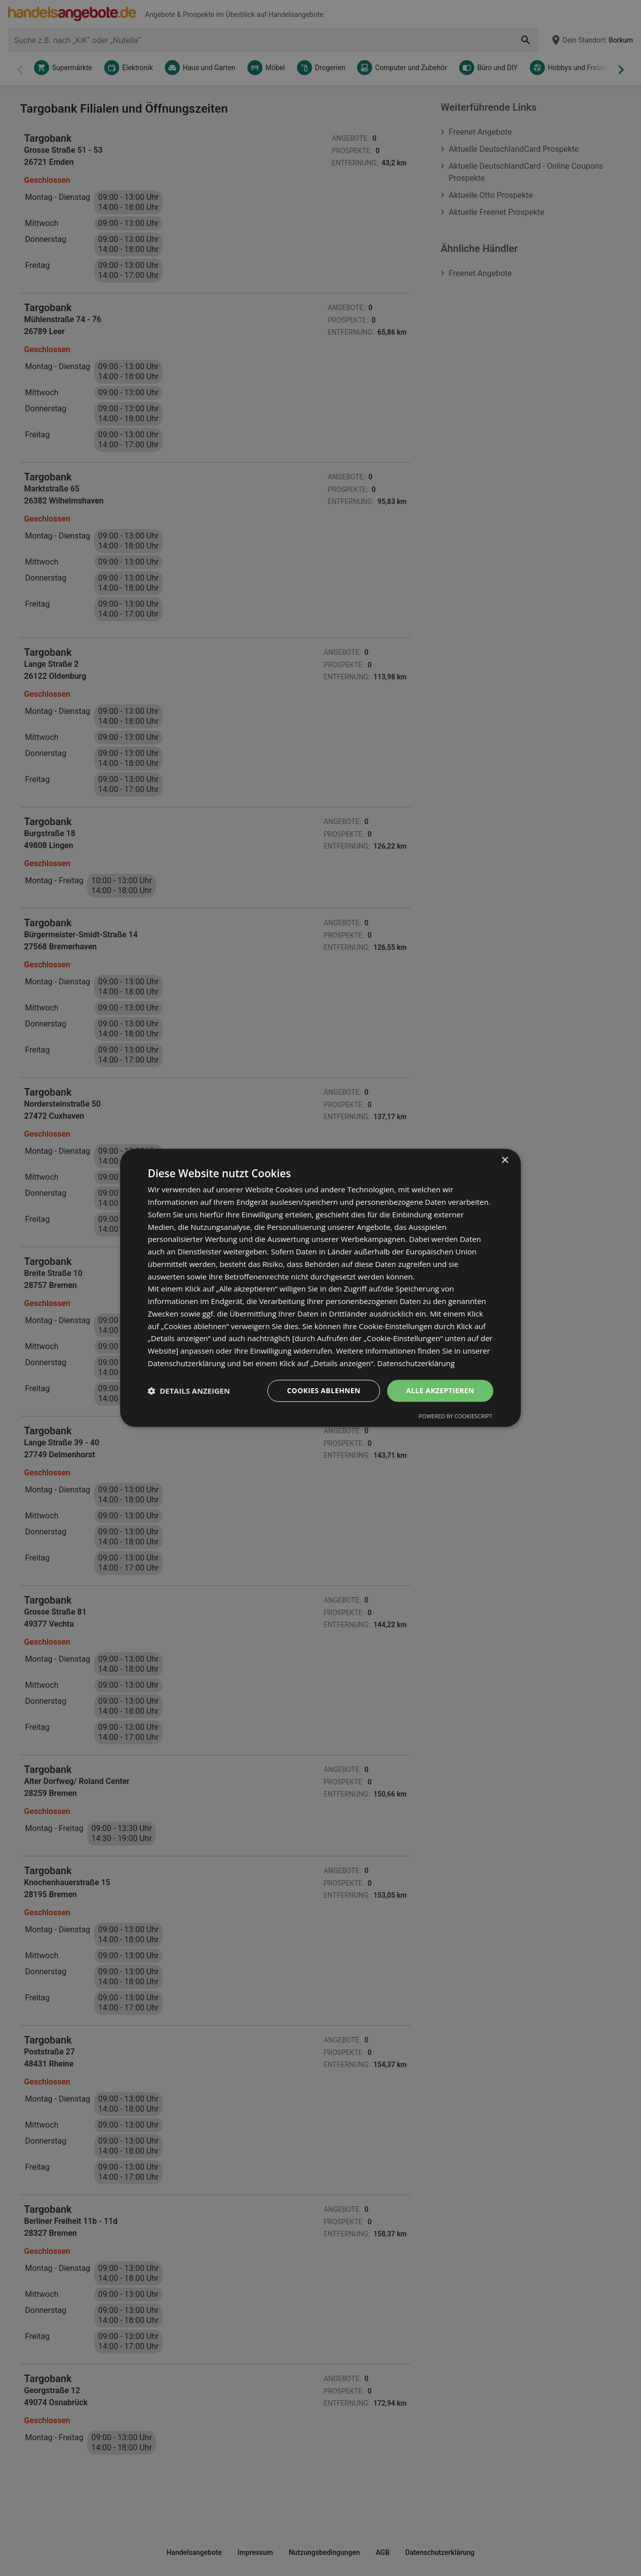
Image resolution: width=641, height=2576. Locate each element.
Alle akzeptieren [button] (440, 1390)
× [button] (504, 1160)
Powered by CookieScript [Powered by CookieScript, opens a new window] (455, 1416)
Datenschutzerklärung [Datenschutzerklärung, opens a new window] (416, 1363)
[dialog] (320, 1288)
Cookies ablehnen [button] (324, 1390)
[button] (189, 1390)
